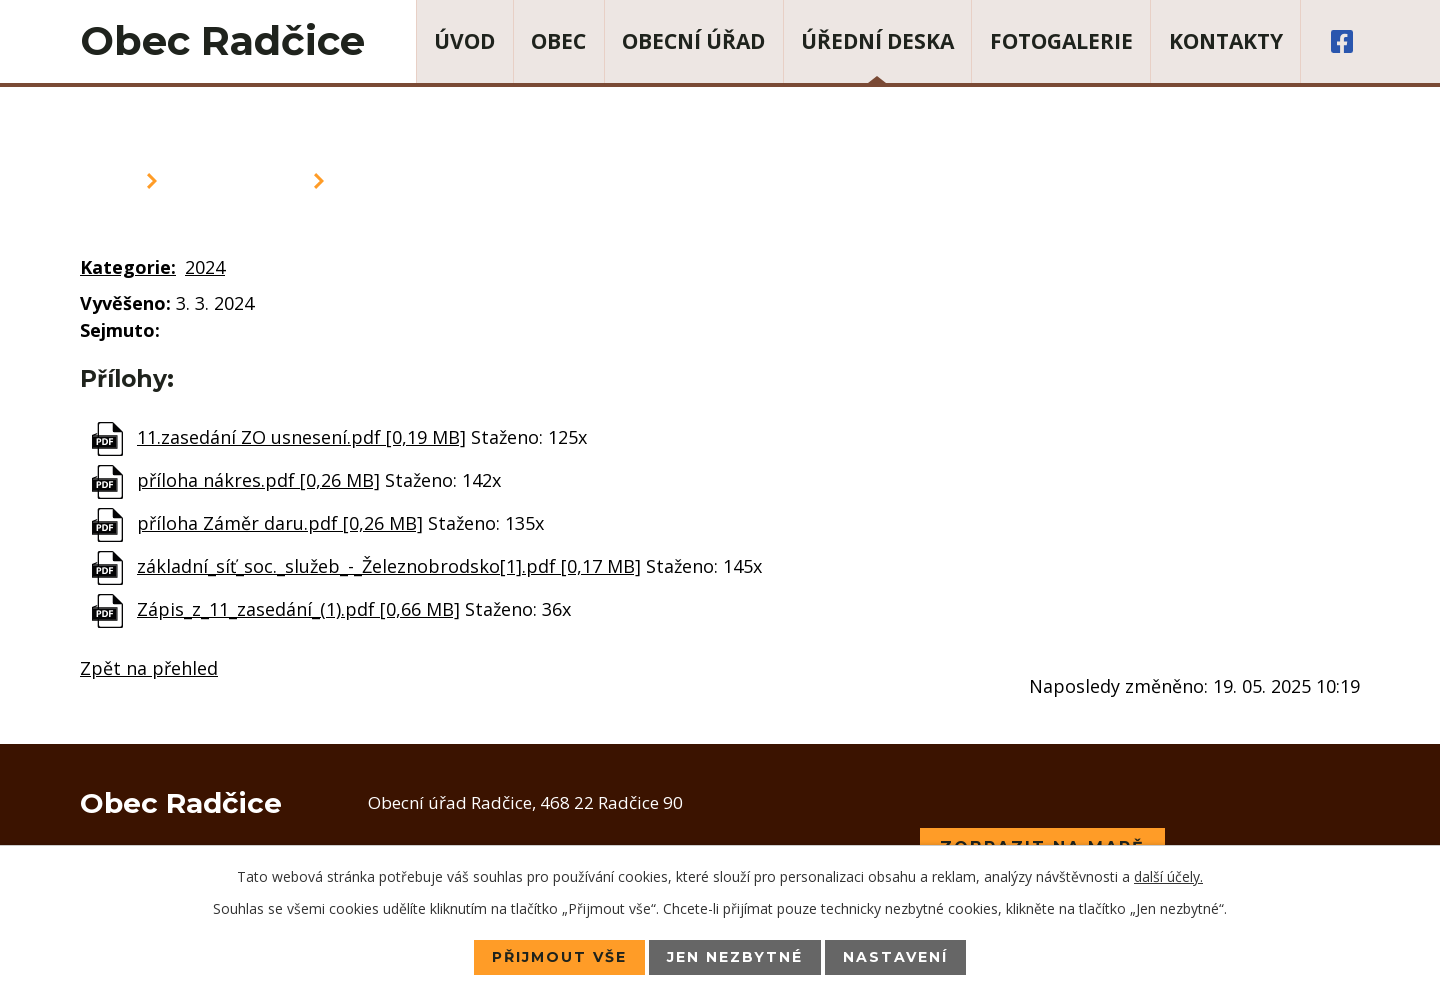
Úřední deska (877, 41)
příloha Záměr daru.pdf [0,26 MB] (280, 523)
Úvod (464, 41)
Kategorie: (128, 267)
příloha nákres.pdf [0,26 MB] (258, 480)
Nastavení (895, 957)
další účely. (1168, 876)
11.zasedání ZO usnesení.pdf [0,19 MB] (301, 437)
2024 (205, 267)
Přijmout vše (559, 957)
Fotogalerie (1061, 41)
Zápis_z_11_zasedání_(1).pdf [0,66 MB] (298, 609)
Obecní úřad (693, 41)
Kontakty (1226, 41)
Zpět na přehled (149, 668)
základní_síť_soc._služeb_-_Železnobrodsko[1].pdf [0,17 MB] (389, 566)
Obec (558, 41)
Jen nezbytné (735, 957)
